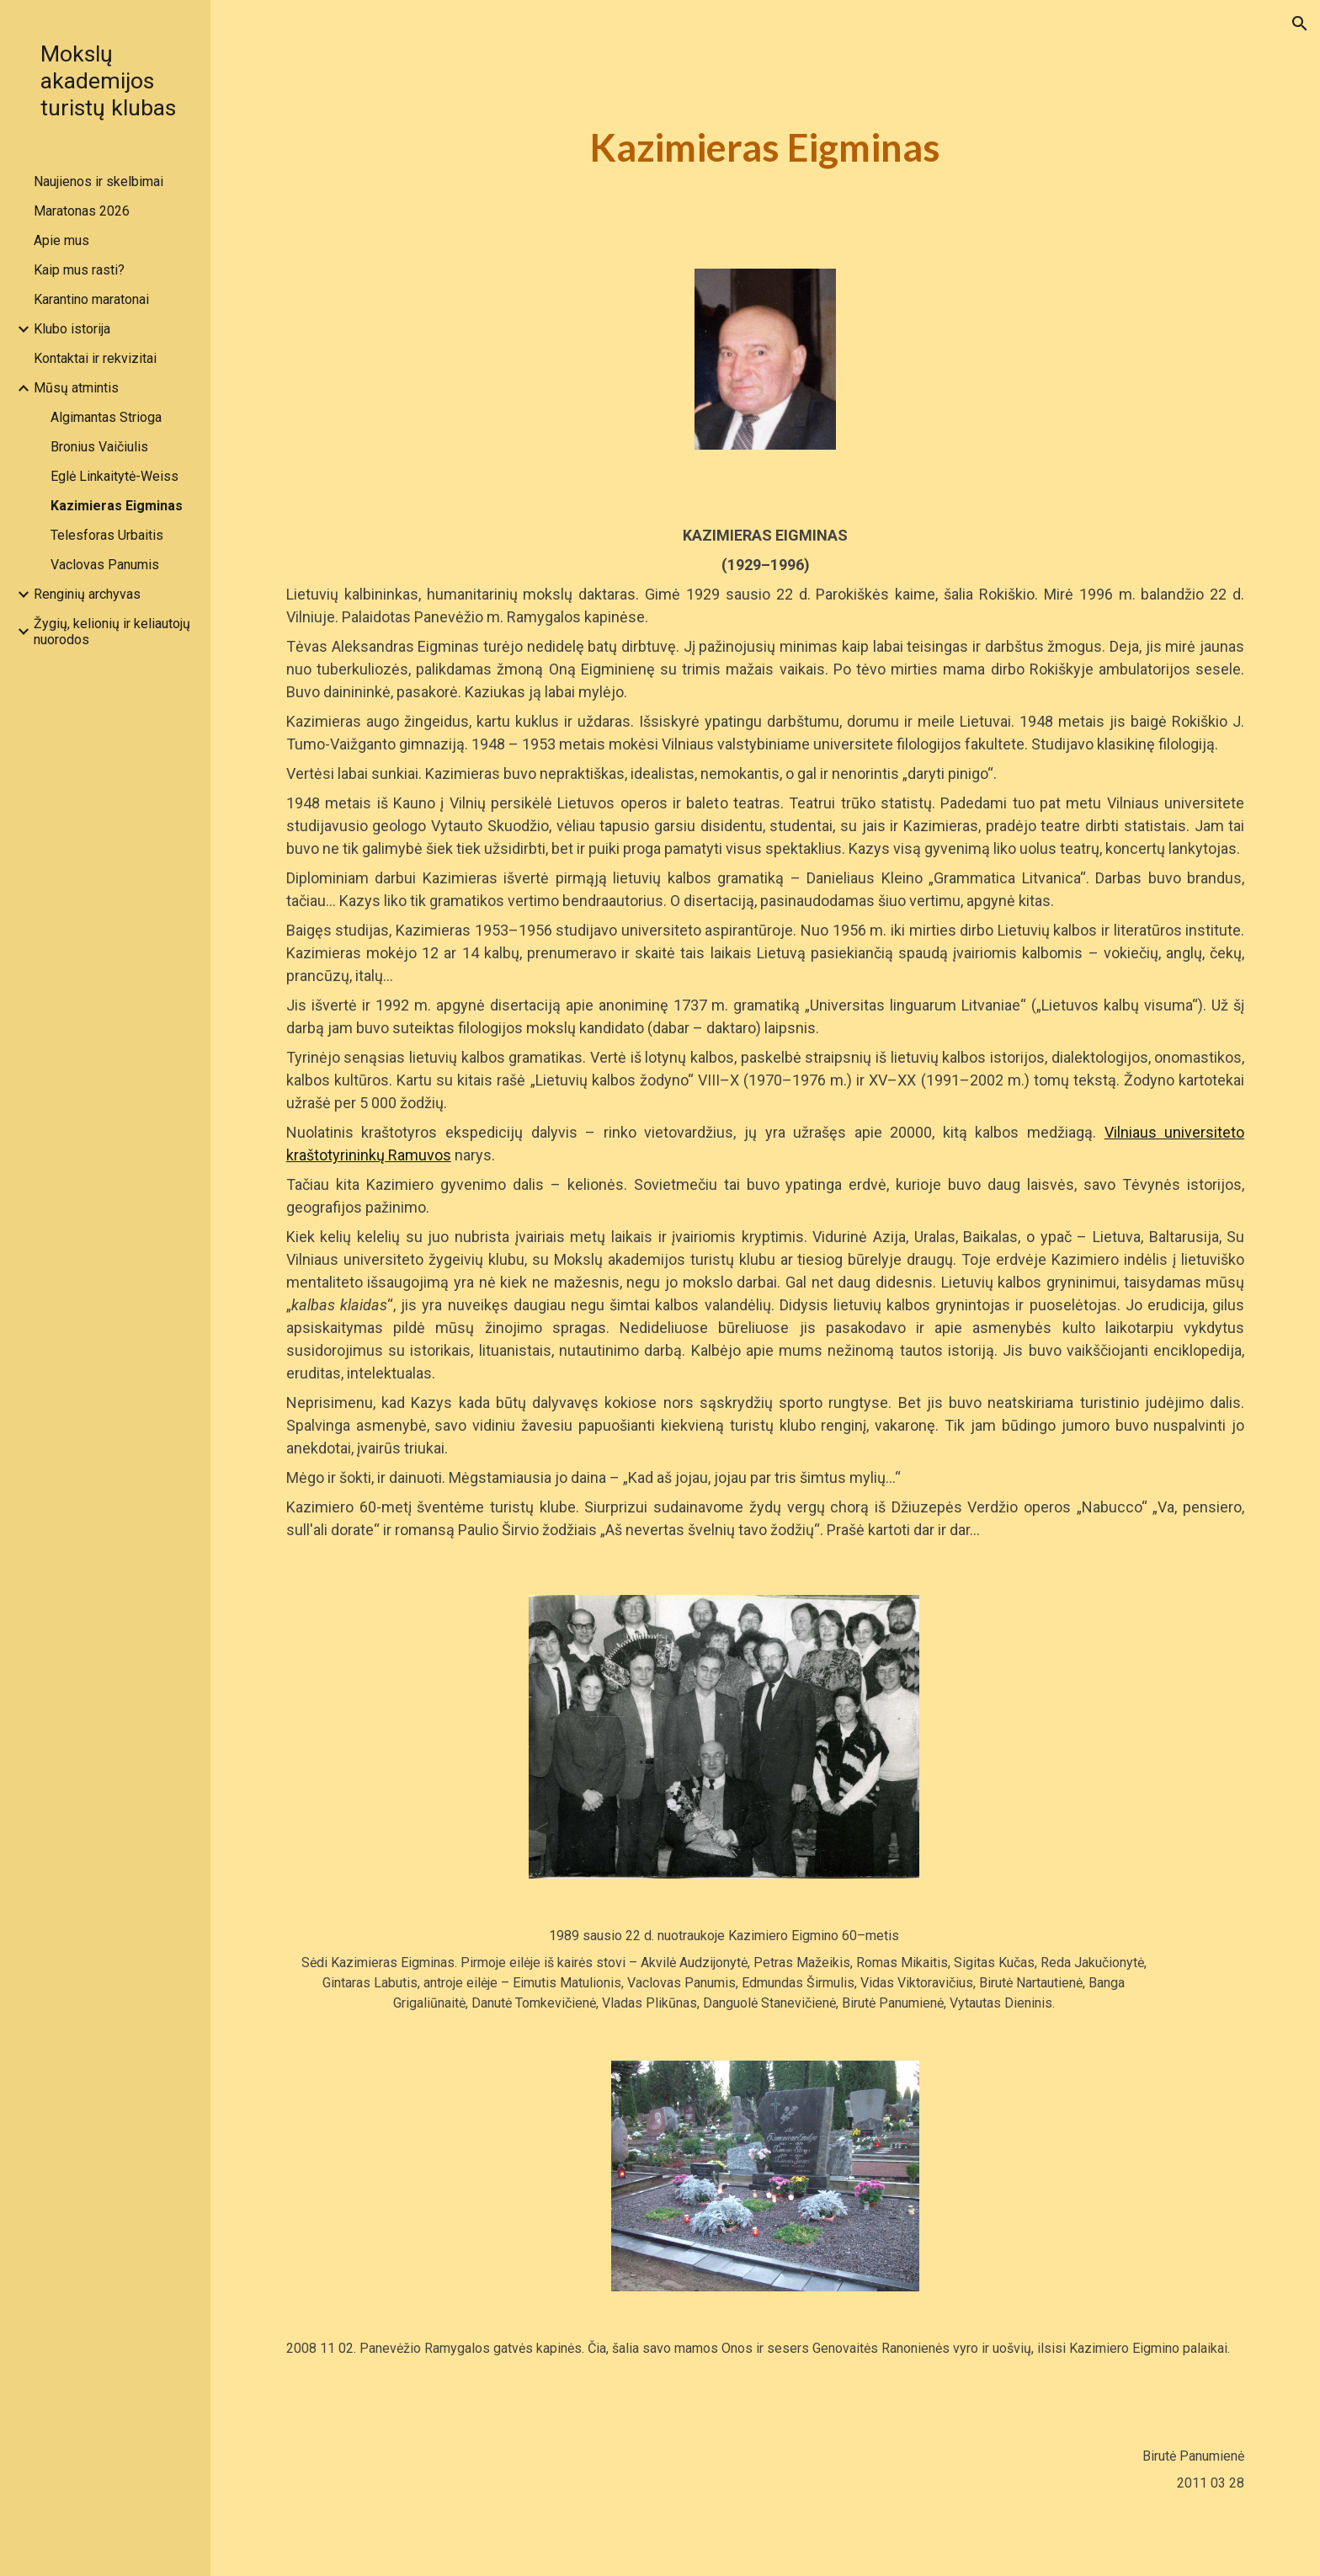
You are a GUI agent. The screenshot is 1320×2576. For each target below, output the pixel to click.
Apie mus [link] (61, 240)
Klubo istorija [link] (72, 329)
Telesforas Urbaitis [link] (107, 535)
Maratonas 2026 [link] (82, 211)
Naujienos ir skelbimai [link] (98, 181)
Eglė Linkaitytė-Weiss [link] (114, 476)
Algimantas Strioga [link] (106, 417)
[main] (765, 148)
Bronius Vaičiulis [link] (99, 447)
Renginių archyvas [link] (87, 594)
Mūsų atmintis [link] (76, 388)
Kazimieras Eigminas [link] (117, 506)
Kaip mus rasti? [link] (79, 270)
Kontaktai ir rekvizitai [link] (95, 358)
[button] (1300, 23)
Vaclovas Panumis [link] (105, 565)
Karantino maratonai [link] (91, 299)
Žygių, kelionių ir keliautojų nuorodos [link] (112, 632)
